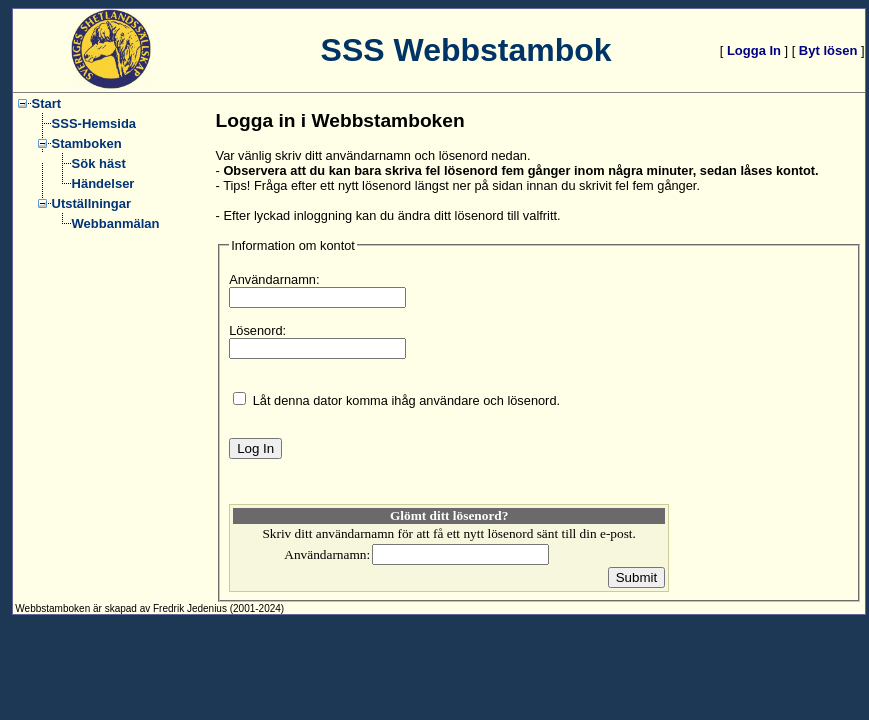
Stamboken (87, 143)
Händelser (103, 183)
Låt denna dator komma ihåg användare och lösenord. (406, 400)
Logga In (754, 50)
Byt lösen (828, 50)
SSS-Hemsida (94, 123)
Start (47, 103)
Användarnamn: (274, 279)
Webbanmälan (116, 223)
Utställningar (91, 203)
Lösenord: (257, 330)
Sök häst (99, 163)
